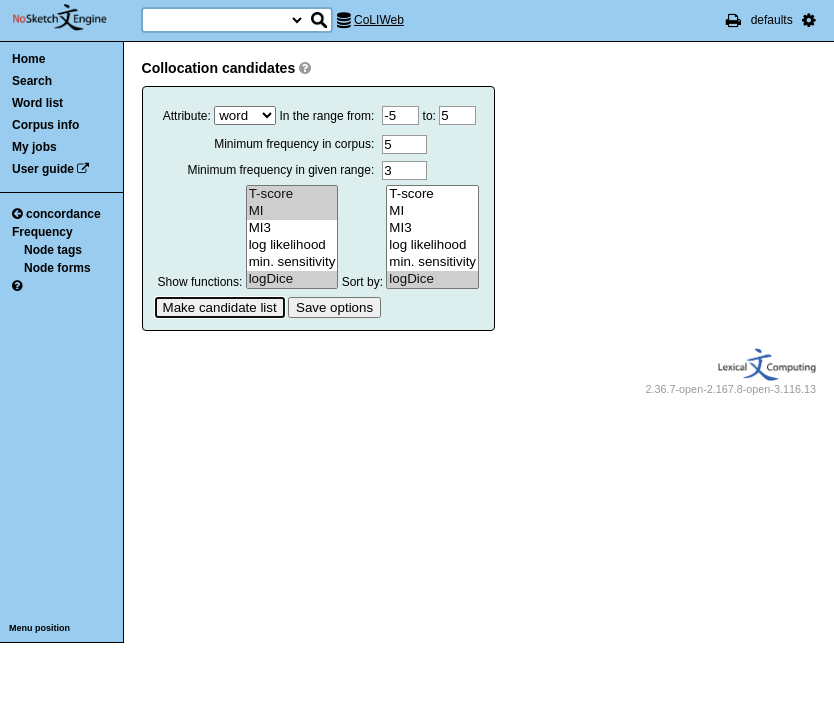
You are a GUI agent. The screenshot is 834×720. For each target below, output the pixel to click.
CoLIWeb (379, 20)
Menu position (39, 628)
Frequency (42, 232)
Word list (37, 103)
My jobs (34, 147)
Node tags (53, 250)
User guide (43, 169)
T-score (292, 194)
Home (28, 59)
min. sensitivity (292, 262)
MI (292, 211)
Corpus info (45, 125)
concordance (56, 214)
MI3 (292, 228)
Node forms (57, 268)
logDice (292, 279)
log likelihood (292, 245)
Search (32, 81)
